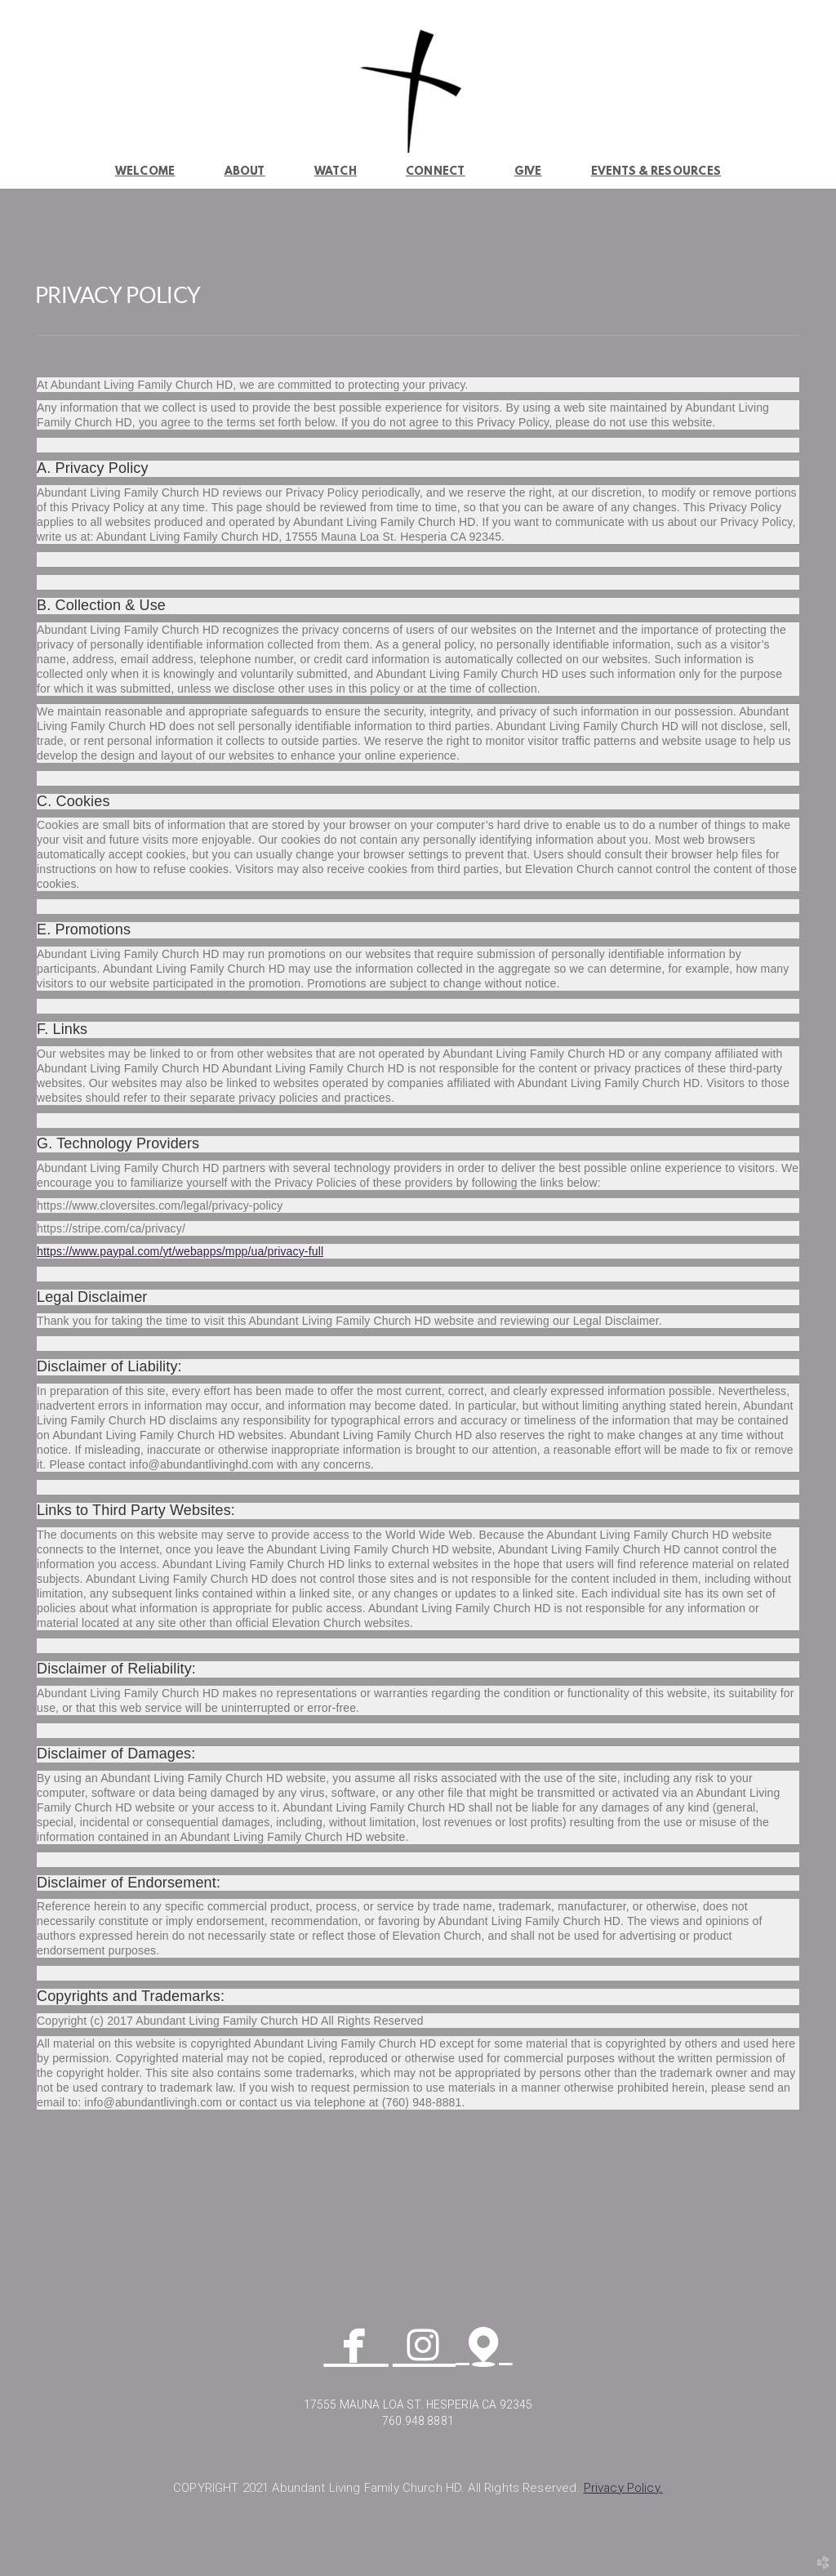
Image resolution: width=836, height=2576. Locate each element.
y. (623, 2487)
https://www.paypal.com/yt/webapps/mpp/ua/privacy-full (180, 1251)
